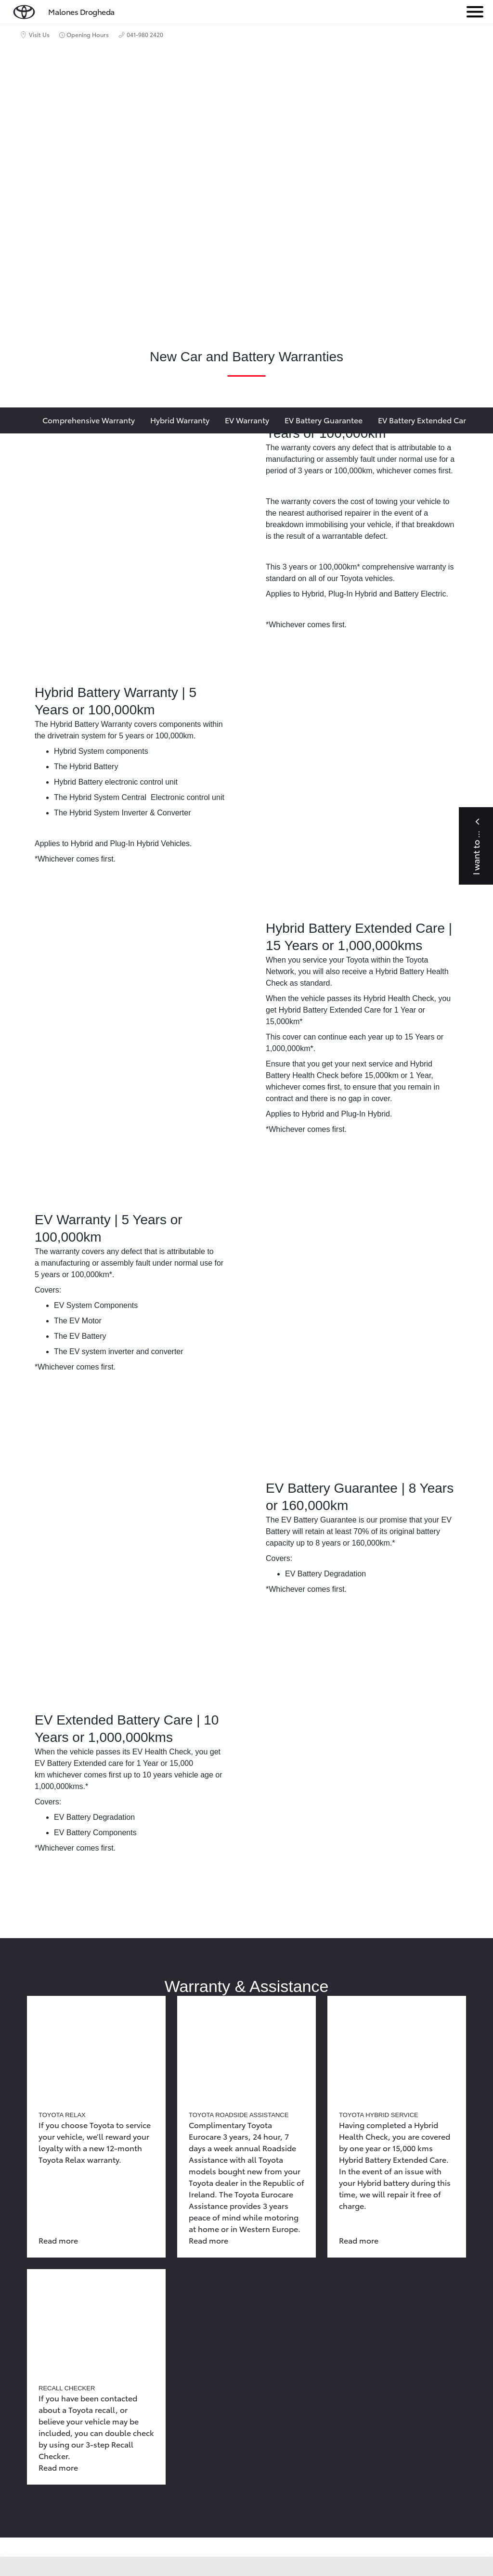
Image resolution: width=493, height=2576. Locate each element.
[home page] (24, 10)
